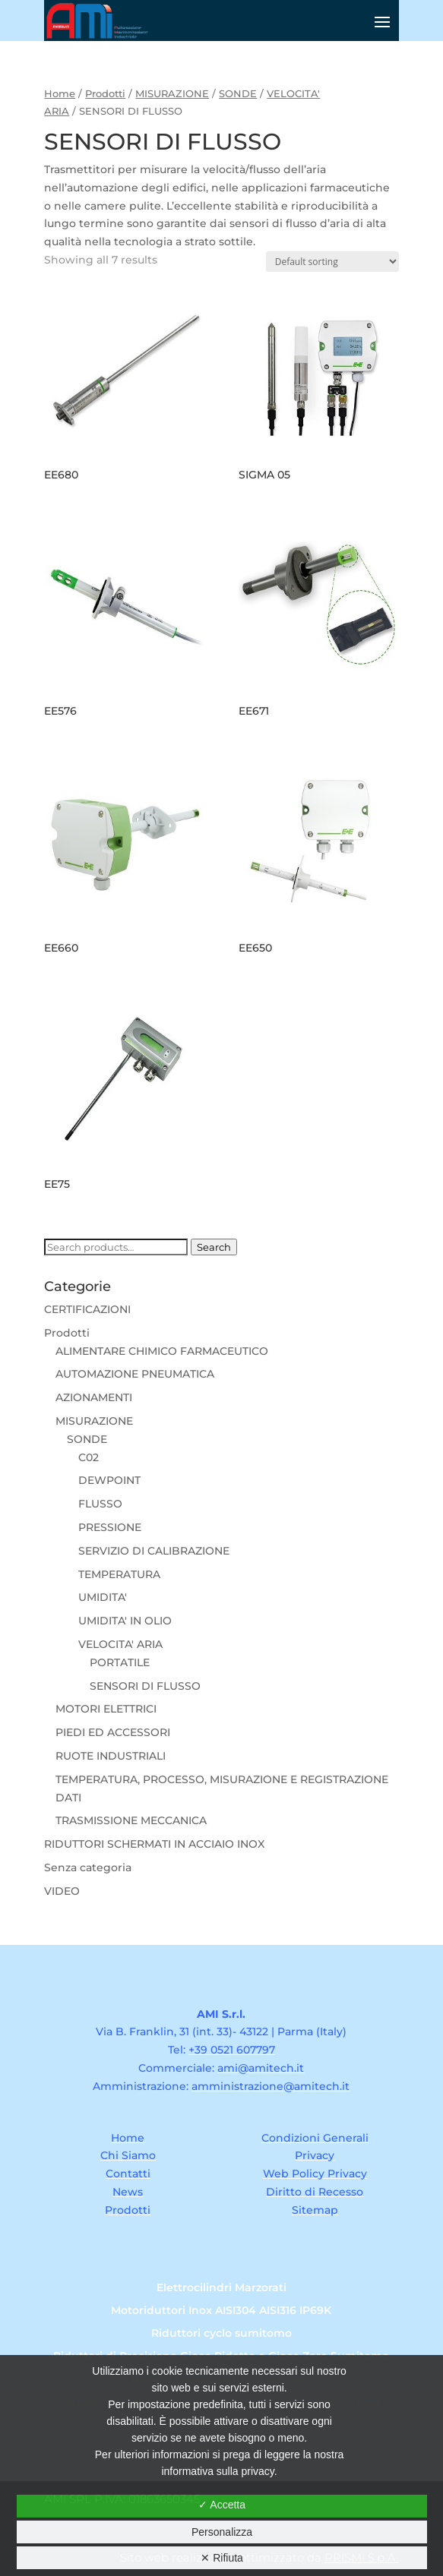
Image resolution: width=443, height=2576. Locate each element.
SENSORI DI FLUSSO (145, 1686)
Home (59, 93)
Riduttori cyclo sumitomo (221, 2334)
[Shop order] (332, 261)
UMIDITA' (102, 1597)
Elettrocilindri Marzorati (221, 2288)
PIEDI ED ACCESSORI (112, 1732)
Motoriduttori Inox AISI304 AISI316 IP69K (221, 2311)
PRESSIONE (109, 1527)
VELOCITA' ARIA (120, 1644)
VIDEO (62, 1891)
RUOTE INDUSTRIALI (110, 1756)
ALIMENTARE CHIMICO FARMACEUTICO (161, 1351)
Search (214, 1247)
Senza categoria (87, 1867)
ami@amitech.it (260, 2068)
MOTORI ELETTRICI (106, 1709)
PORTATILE (120, 1662)
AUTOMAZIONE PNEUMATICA (134, 1374)
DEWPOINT (109, 1480)
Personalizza (221, 2532)
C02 (88, 1457)
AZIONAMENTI (93, 1397)
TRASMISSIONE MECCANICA (131, 1820)
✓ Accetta (221, 2505)
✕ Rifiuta (222, 2558)
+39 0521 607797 (231, 2050)
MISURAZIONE (172, 93)
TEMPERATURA (119, 1574)
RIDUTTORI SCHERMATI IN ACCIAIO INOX (154, 1844)
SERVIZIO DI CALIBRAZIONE (153, 1551)
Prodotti (105, 93)
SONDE (238, 93)
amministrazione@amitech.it (270, 2086)
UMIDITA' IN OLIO (125, 1620)
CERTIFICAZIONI (87, 1309)
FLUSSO (100, 1504)
